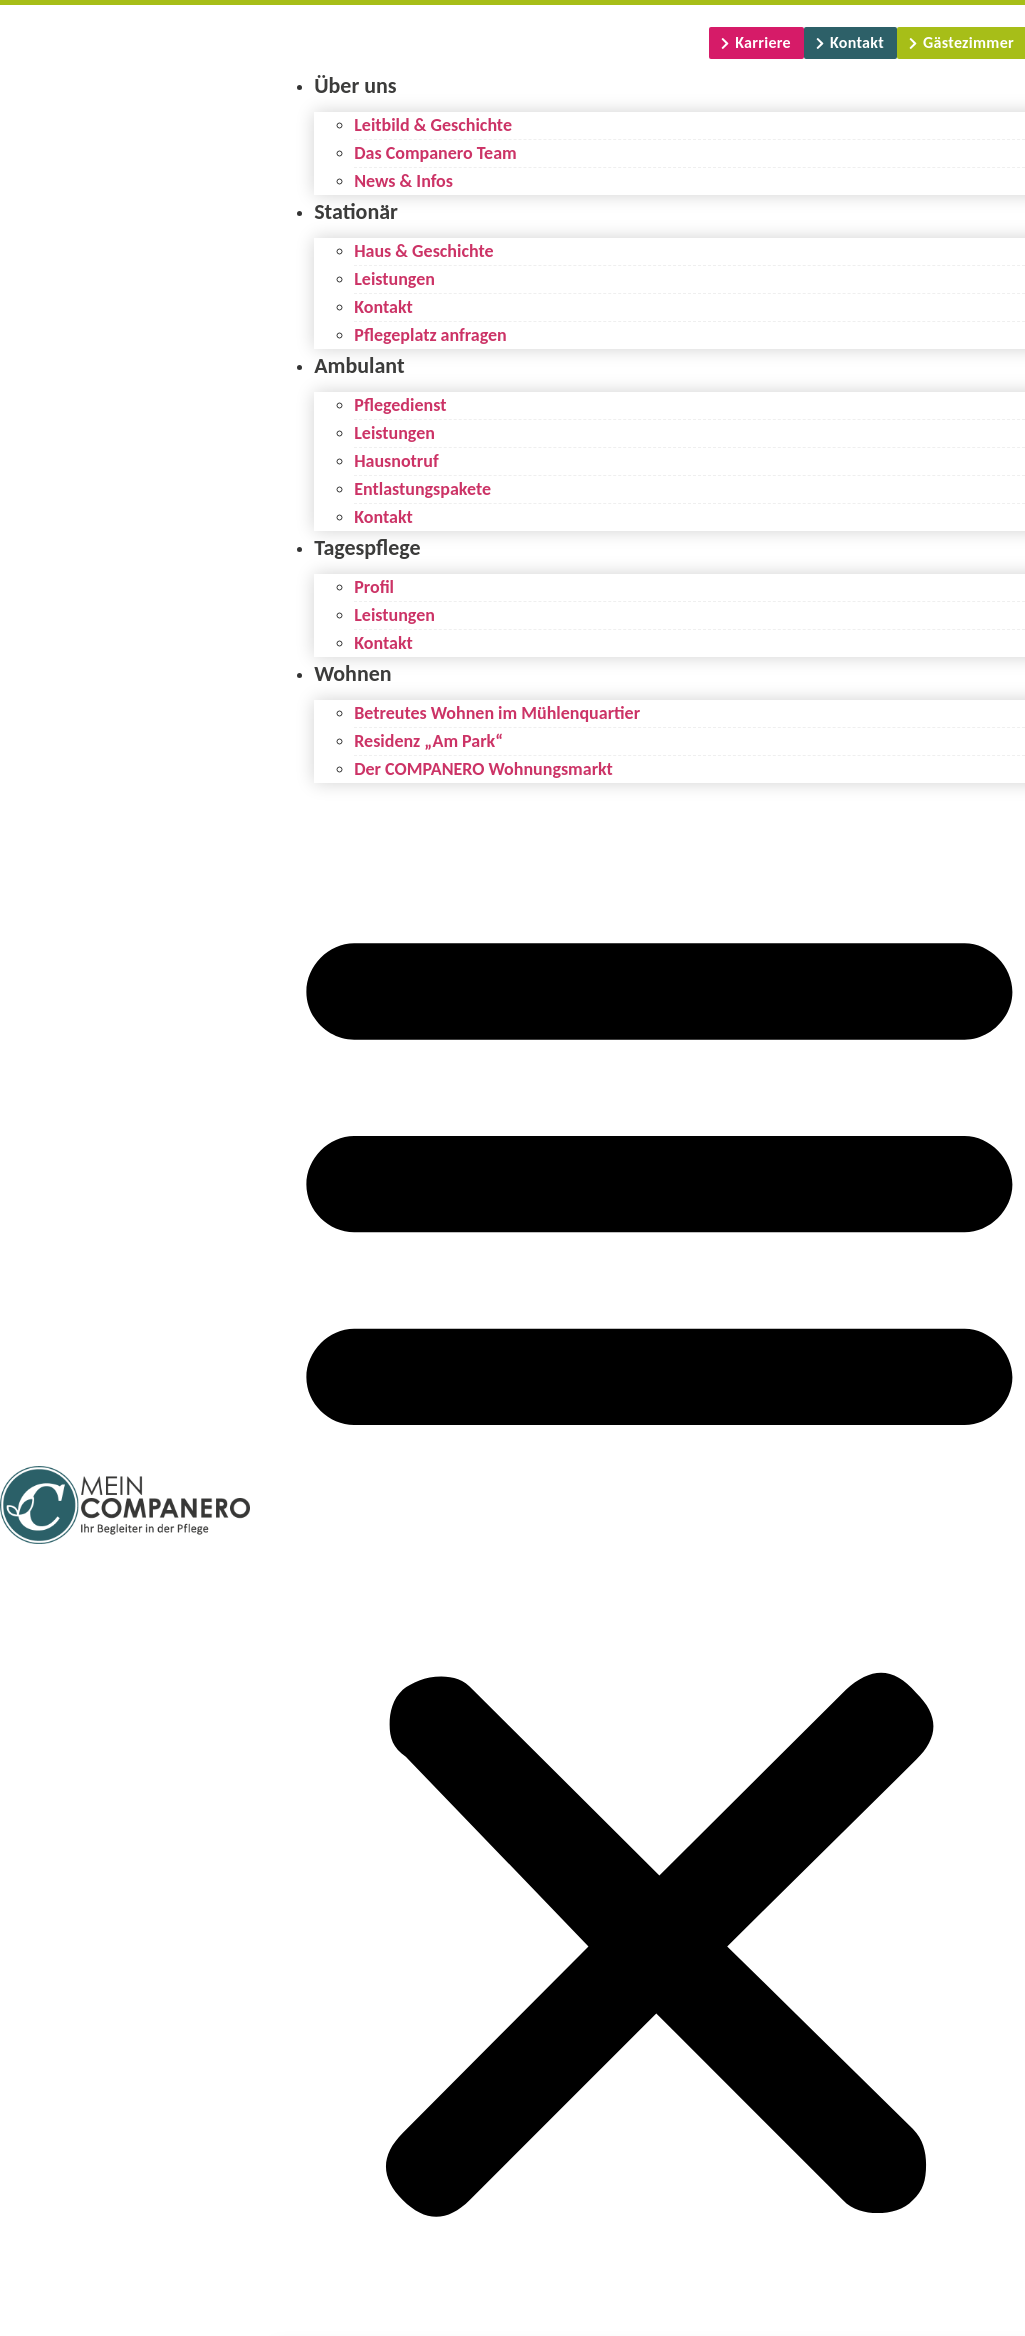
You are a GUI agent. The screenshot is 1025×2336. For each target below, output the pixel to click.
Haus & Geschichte (423, 251)
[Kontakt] (850, 43)
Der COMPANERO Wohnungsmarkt (483, 769)
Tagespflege (367, 547)
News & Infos (403, 181)
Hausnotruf (396, 461)
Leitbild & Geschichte (433, 125)
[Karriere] (756, 43)
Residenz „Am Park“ (428, 741)
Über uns (355, 85)
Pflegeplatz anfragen (430, 335)
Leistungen (394, 279)
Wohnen (352, 673)
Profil (374, 587)
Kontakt (383, 307)
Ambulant (359, 365)
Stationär (356, 211)
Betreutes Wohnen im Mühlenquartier (497, 713)
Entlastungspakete (422, 489)
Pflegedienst (400, 405)
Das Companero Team (435, 153)
